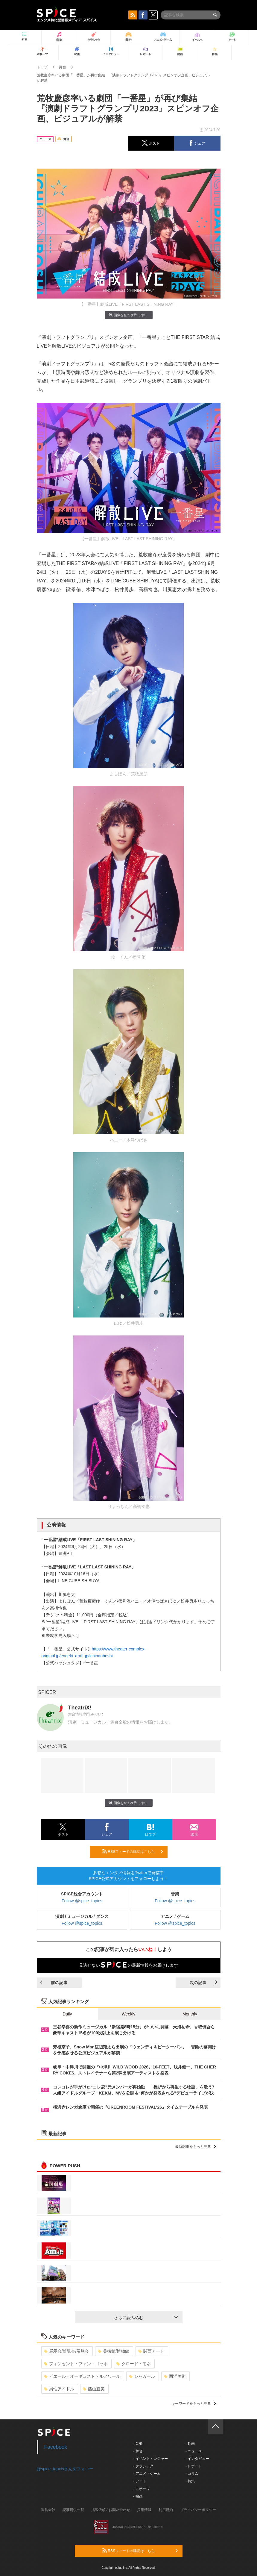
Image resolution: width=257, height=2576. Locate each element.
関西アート (151, 2351)
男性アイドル (59, 2388)
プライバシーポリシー (198, 2510)
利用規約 (166, 2510)
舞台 (62, 67)
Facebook (55, 2447)
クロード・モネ (133, 2363)
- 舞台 (138, 2451)
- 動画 (190, 2444)
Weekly (129, 2014)
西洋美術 (175, 2376)
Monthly (190, 2014)
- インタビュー (197, 2459)
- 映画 (138, 2496)
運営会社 (48, 2510)
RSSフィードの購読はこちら (132, 1851)
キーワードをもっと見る (193, 2403)
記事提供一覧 (73, 2510)
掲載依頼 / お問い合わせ (110, 2510)
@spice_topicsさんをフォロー (65, 2468)
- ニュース (193, 2451)
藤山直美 (94, 2388)
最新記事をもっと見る (195, 2147)
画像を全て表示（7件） (128, 315)
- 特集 (190, 2481)
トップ (42, 67)
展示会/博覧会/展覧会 (66, 2351)
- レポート (193, 2466)
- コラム (191, 2473)
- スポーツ (141, 2489)
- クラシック (143, 2466)
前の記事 (54, 1982)
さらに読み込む (146, 2317)
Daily (67, 2014)
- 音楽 (138, 2444)
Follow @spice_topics (82, 1900)
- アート (139, 2481)
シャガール (142, 2376)
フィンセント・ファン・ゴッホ (76, 2363)
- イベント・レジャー (150, 2459)
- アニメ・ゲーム (147, 2473)
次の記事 (203, 1982)
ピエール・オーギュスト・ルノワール (82, 2376)
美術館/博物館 (113, 2351)
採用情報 (144, 2510)
